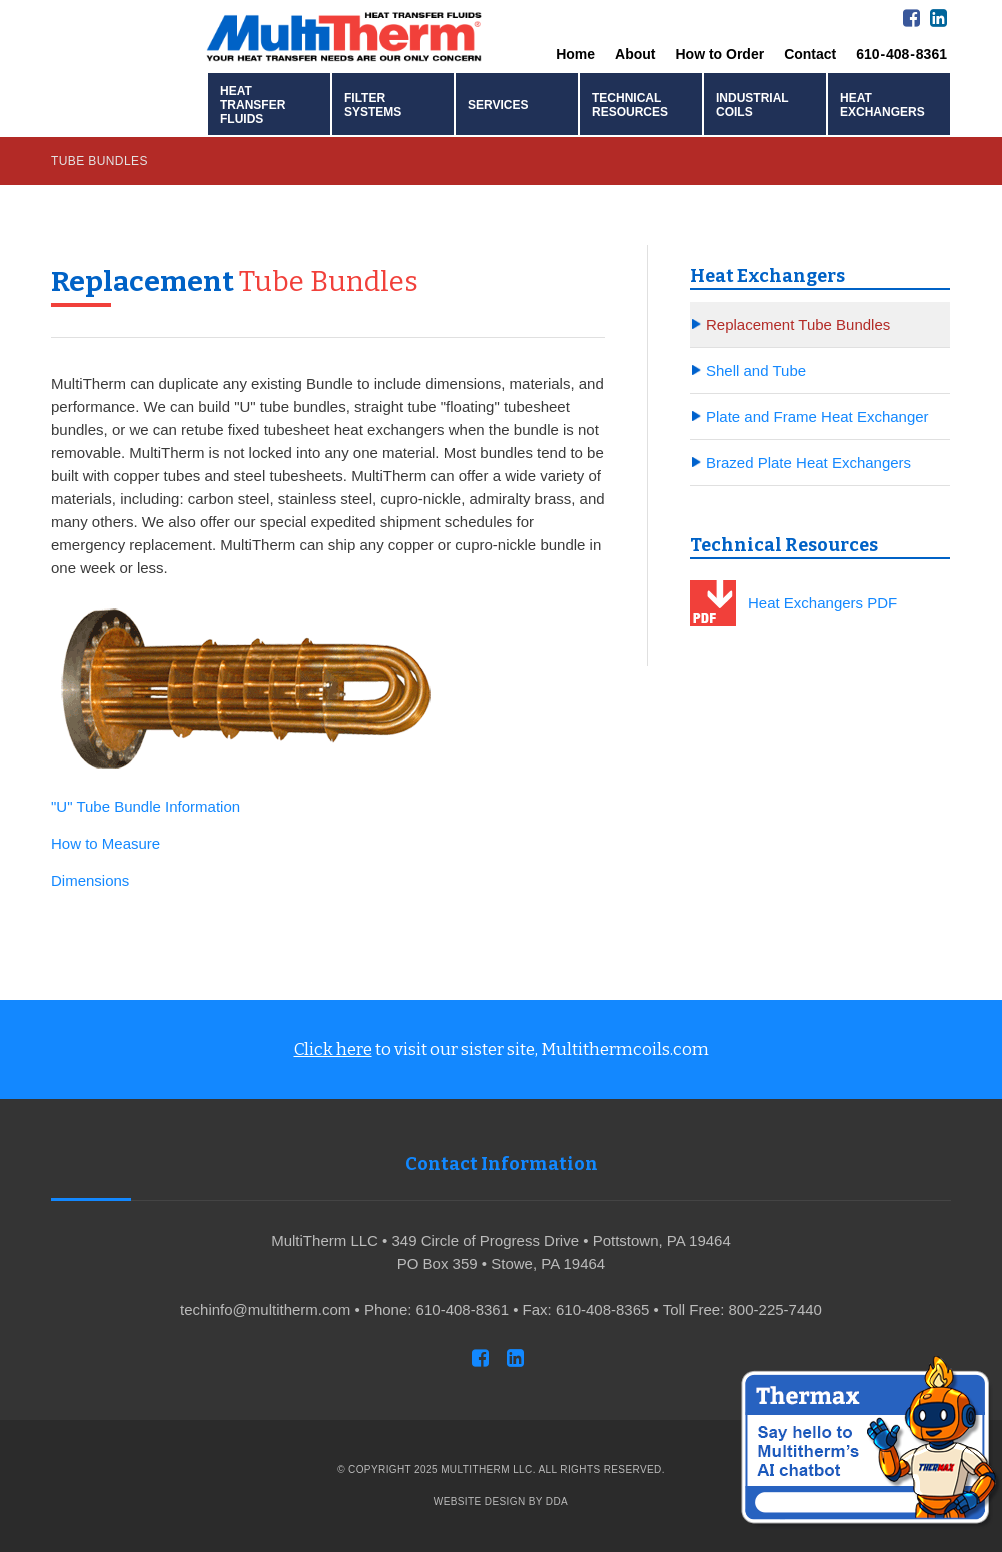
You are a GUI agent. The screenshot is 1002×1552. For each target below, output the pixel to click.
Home (575, 54)
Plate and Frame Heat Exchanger (817, 416)
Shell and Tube (756, 370)
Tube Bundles (99, 161)
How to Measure (105, 843)
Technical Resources (630, 105)
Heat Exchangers (882, 105)
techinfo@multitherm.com (265, 1309)
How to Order (719, 54)
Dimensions (90, 880)
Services (498, 105)
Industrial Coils (752, 105)
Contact (810, 54)
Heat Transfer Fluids (252, 105)
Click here (333, 1049)
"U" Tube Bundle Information (145, 806)
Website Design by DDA (501, 1501)
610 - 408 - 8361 (901, 54)
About (635, 54)
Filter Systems (372, 105)
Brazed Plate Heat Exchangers (808, 462)
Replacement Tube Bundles (798, 324)
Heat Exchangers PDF (822, 602)
